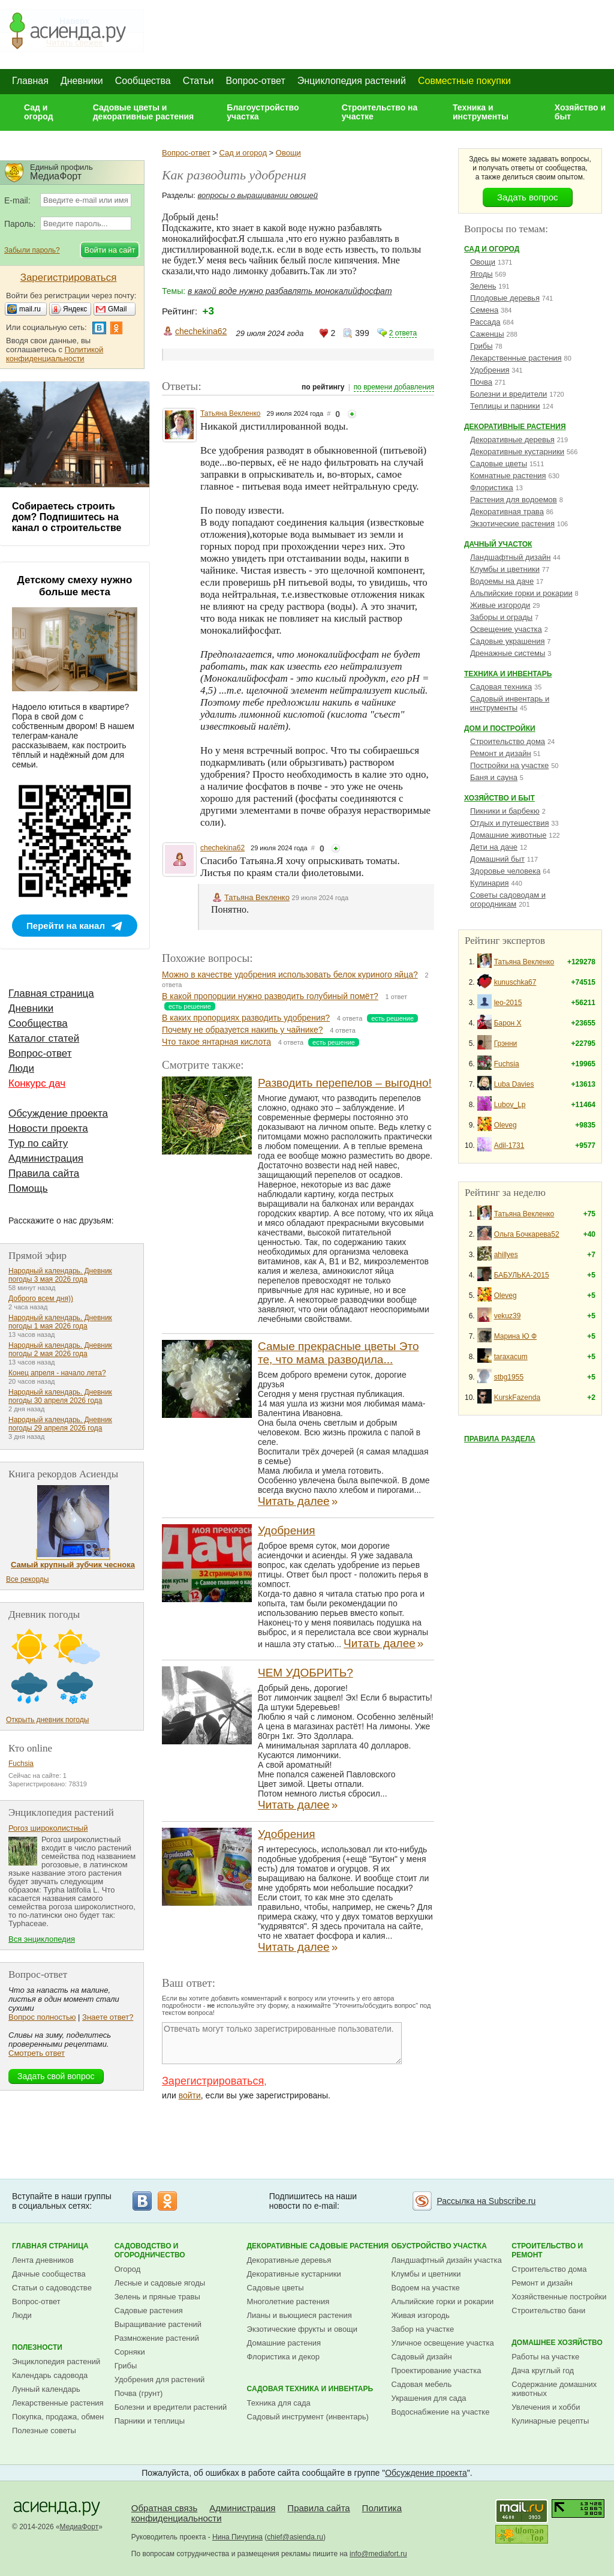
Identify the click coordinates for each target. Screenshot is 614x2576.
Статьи (198, 81)
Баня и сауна (493, 777)
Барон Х (508, 1023)
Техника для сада (279, 2402)
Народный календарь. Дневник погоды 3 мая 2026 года (60, 1275)
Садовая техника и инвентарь (310, 2389)
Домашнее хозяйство (557, 2342)
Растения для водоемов (513, 499)
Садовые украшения (507, 641)
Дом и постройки (499, 728)
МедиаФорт (79, 2527)
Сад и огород (38, 112)
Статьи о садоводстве (52, 2287)
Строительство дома (507, 741)
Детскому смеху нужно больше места (75, 586)
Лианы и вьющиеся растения (299, 2315)
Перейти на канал (65, 925)
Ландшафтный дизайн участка (447, 2260)
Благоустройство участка (263, 112)
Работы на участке (545, 2356)
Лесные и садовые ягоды (160, 2282)
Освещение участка (506, 629)
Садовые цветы (498, 463)
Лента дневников (43, 2260)
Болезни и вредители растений (171, 2407)
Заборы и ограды (501, 617)
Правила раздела (499, 1439)
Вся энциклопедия (41, 1939)
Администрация (45, 1158)
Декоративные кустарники (517, 451)
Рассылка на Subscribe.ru (486, 2201)
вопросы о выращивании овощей (258, 195)
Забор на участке (423, 2329)
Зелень (483, 285)
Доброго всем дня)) (40, 1298)
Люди (21, 1068)
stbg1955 (508, 1377)
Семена (484, 309)
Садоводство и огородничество (150, 2250)
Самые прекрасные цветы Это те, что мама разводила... (338, 1353)
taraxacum (511, 1357)
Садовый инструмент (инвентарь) (308, 2416)
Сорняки (130, 2351)
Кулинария (489, 882)
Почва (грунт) (139, 2393)
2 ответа (403, 333)
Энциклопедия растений (351, 81)
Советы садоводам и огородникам (508, 899)
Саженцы (487, 333)
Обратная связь (164, 2508)
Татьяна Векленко (230, 413)
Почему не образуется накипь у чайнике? (242, 1029)
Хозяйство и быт (580, 112)
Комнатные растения (508, 475)
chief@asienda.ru (295, 2537)
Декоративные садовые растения (318, 2246)
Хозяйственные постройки (558, 2296)
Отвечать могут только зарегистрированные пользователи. (282, 2043)
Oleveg (505, 1125)
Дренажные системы (507, 653)
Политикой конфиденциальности (54, 354)
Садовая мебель (422, 2384)
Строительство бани (548, 2310)
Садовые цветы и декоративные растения (143, 112)
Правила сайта (43, 1173)
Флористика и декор (283, 2356)
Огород (128, 2269)
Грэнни (505, 1043)
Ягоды (481, 273)
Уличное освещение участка (443, 2342)
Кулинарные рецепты (550, 2420)
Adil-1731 (509, 1145)
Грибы (481, 345)
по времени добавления (394, 387)
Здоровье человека (505, 870)
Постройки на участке (509, 765)
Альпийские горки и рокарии (521, 593)
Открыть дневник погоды (47, 1720)
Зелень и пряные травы (157, 2296)
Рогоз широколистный (48, 1828)
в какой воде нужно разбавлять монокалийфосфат (290, 291)
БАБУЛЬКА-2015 (521, 1275)
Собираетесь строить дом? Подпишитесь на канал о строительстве (66, 517)
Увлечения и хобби (545, 2407)
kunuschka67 (515, 982)
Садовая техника (501, 686)
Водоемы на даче (502, 581)
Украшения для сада (429, 2398)
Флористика (491, 487)
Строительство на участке (380, 112)
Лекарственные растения (516, 357)
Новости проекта (48, 1128)
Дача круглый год (542, 2370)
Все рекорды (27, 1579)
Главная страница (51, 993)
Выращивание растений (158, 2324)
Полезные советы (44, 2430)
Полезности (37, 2347)
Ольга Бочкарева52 (526, 1234)
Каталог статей (43, 1038)
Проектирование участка (436, 2370)
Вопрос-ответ (255, 81)
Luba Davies (514, 1084)
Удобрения (286, 1530)
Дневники (82, 81)
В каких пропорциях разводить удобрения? (246, 1017)
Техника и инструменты (480, 112)
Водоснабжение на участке (441, 2411)
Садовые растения (149, 2310)
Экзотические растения (512, 523)
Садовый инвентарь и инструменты (509, 703)
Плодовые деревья (505, 297)
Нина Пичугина (237, 2537)
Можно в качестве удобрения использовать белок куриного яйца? (290, 974)
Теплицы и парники (505, 405)
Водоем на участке (426, 2287)
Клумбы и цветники (505, 569)
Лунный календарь (46, 2389)
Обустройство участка (439, 2246)
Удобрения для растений (160, 2379)
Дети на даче (493, 846)
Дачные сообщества (49, 2273)
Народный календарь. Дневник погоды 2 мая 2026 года (60, 1349)
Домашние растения (284, 2342)
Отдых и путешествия (509, 822)
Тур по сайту (38, 1143)
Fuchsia (506, 1064)
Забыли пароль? (32, 250)
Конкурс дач (36, 1083)
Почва (481, 381)
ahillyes (506, 1254)
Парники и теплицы (150, 2420)
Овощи (288, 152)
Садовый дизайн (422, 2356)
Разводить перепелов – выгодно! (345, 1082)
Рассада (485, 321)
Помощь (28, 1188)
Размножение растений (157, 2338)
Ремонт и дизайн (500, 753)
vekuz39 (507, 1316)
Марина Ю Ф (515, 1336)
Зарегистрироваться (213, 2081)
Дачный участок (498, 544)
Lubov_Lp (510, 1104)
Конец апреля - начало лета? (57, 1373)
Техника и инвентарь (508, 674)
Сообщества (143, 81)
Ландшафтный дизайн (510, 557)
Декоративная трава (507, 511)
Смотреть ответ (36, 2053)
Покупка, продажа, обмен (58, 2416)
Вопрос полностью (42, 2017)
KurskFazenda (517, 1397)
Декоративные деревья (512, 439)
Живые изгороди (500, 605)
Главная (30, 81)
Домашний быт (497, 858)
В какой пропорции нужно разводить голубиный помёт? (270, 996)
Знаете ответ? (107, 2017)
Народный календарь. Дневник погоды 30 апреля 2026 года (60, 1396)
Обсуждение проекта (58, 1113)
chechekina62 (201, 331)
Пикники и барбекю (505, 810)
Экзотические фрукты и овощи (302, 2329)
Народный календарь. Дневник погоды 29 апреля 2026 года (60, 1424)
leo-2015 (508, 1002)
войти (190, 2095)
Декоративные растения (515, 426)
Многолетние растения (288, 2301)
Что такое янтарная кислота (216, 1041)
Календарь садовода (50, 2375)
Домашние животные (508, 834)
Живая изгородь (421, 2315)
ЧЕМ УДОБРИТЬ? (305, 1672)
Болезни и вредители (508, 393)
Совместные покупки (464, 81)
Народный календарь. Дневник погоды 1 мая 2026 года (60, 1322)
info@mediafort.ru (378, 2554)
